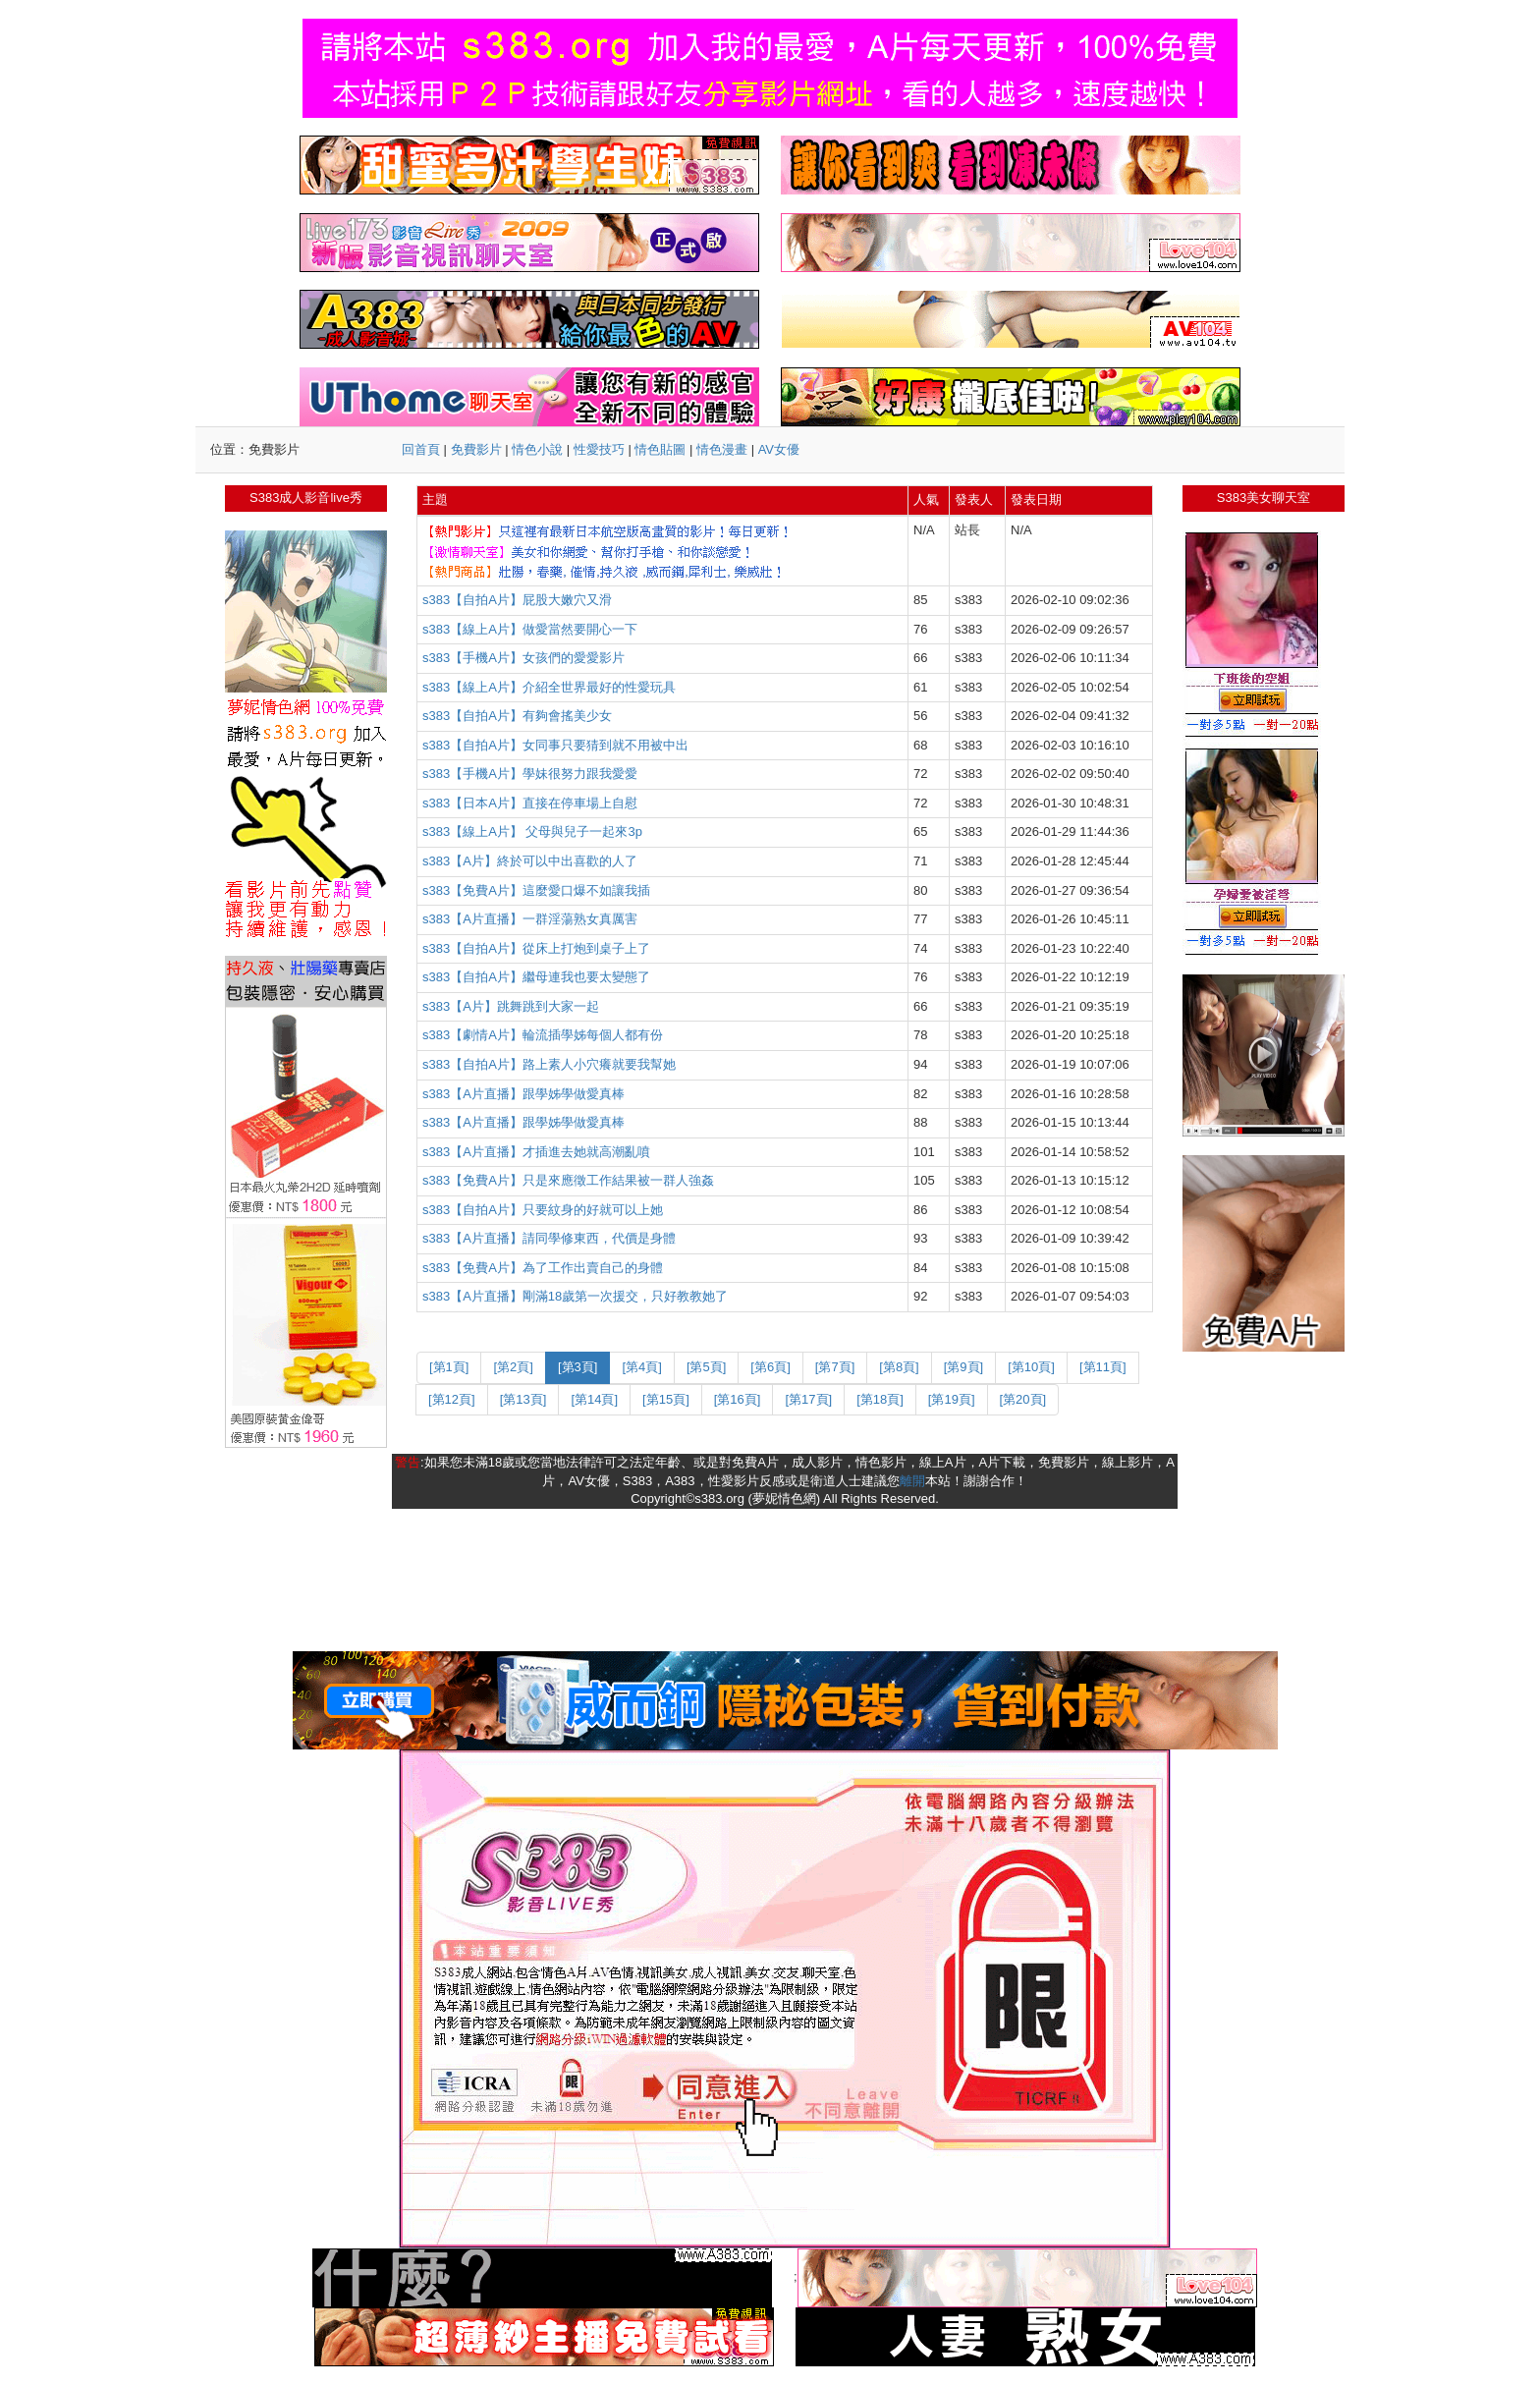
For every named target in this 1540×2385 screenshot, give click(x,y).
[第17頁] (808, 1399)
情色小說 (537, 449)
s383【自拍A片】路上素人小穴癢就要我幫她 (549, 1064)
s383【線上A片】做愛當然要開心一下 (529, 629)
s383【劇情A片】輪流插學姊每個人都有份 (542, 1034)
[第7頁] (834, 1366)
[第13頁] (523, 1399)
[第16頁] (737, 1399)
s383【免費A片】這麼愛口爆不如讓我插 (536, 890)
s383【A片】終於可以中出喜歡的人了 (529, 861)
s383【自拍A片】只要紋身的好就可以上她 (542, 1209)
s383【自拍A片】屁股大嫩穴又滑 (517, 599)
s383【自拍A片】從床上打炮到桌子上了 (536, 948)
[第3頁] (577, 1366)
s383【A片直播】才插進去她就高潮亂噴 (536, 1151)
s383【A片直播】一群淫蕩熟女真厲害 (529, 919)
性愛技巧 (599, 449)
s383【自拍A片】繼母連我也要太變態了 (536, 977)
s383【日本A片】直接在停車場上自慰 (529, 803)
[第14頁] (594, 1399)
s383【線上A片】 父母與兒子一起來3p (532, 831)
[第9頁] (963, 1366)
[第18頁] (880, 1399)
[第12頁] (451, 1399)
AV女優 (778, 449)
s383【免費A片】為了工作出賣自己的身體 (542, 1267)
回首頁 (421, 449)
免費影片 (476, 449)
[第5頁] (706, 1366)
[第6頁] (770, 1366)
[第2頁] (512, 1366)
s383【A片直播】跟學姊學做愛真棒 (523, 1093)
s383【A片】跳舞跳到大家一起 (510, 1006)
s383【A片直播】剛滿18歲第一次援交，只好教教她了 (575, 1296)
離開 (912, 1480)
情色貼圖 (660, 449)
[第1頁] (448, 1366)
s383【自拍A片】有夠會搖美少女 (517, 715)
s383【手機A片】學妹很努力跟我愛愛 (529, 773)
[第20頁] (1023, 1399)
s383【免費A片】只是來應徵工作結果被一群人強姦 (568, 1180)
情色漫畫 (721, 449)
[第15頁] (665, 1399)
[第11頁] (1103, 1366)
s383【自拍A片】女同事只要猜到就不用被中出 (555, 745)
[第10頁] (1031, 1366)
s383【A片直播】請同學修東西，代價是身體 (549, 1238)
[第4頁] (641, 1366)
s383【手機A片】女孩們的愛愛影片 (523, 657)
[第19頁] (951, 1399)
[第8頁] (898, 1366)
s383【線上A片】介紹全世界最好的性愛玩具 (549, 687)
